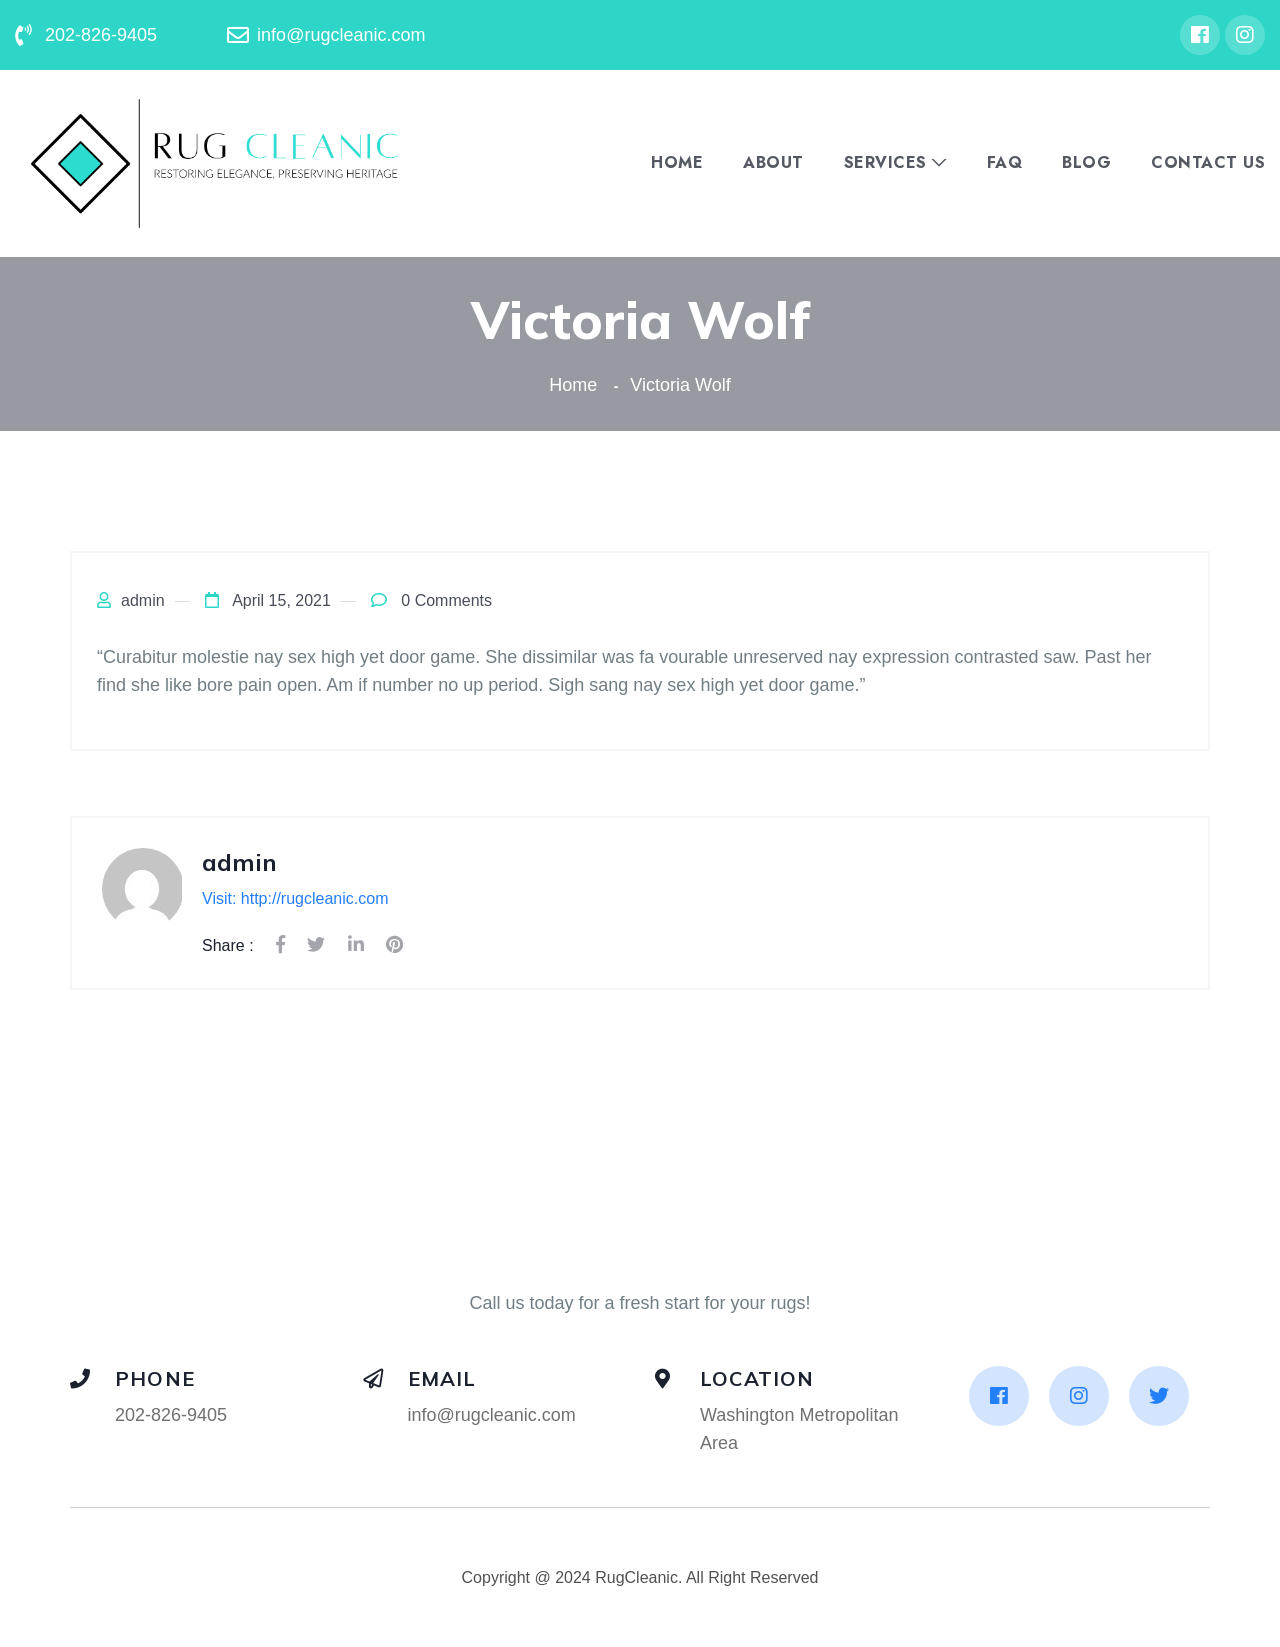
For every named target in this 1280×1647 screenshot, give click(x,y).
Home (677, 163)
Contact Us (1208, 163)
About (773, 163)
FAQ (1005, 163)
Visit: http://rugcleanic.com (295, 898)
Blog (1086, 163)
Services (885, 163)
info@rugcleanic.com (492, 1415)
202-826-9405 (171, 1415)
